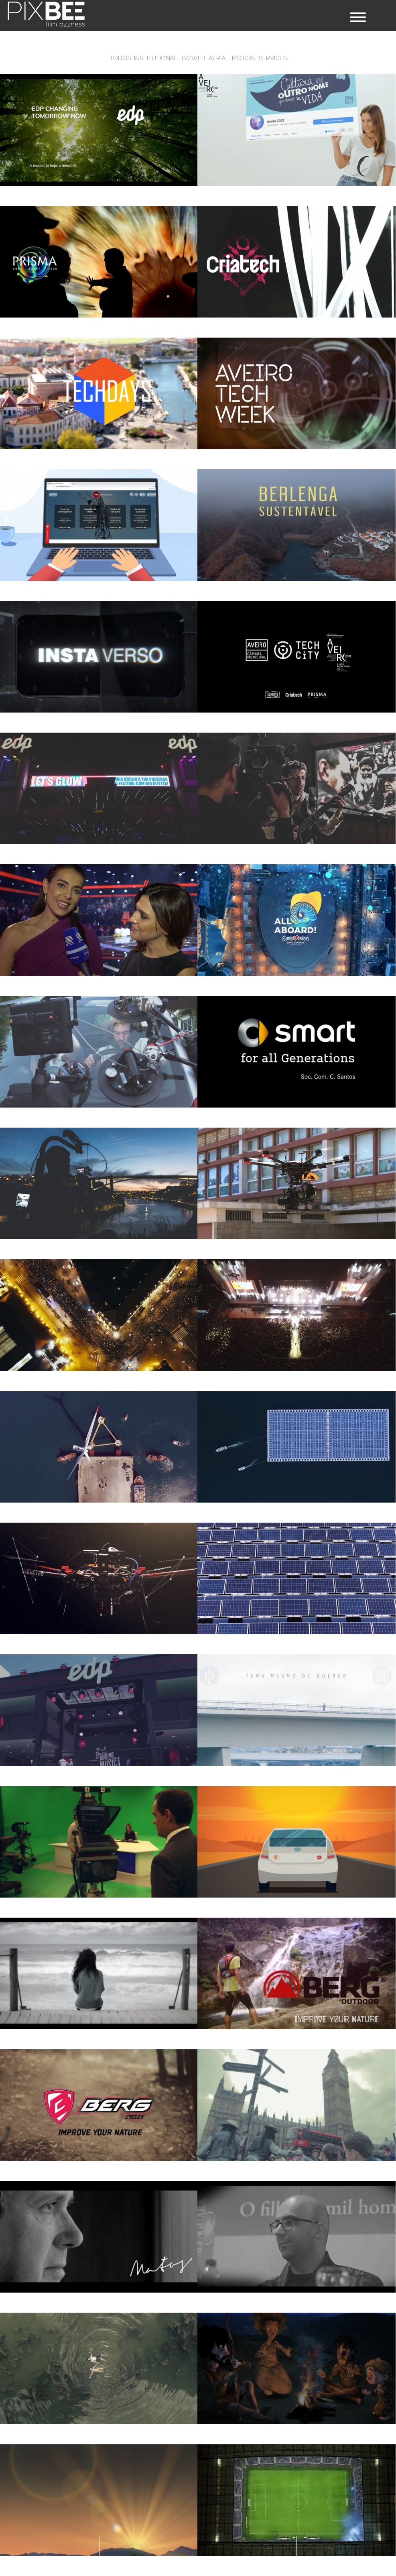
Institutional (155, 58)
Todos (120, 58)
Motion (244, 58)
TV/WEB (193, 58)
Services (273, 58)
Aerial (219, 58)
